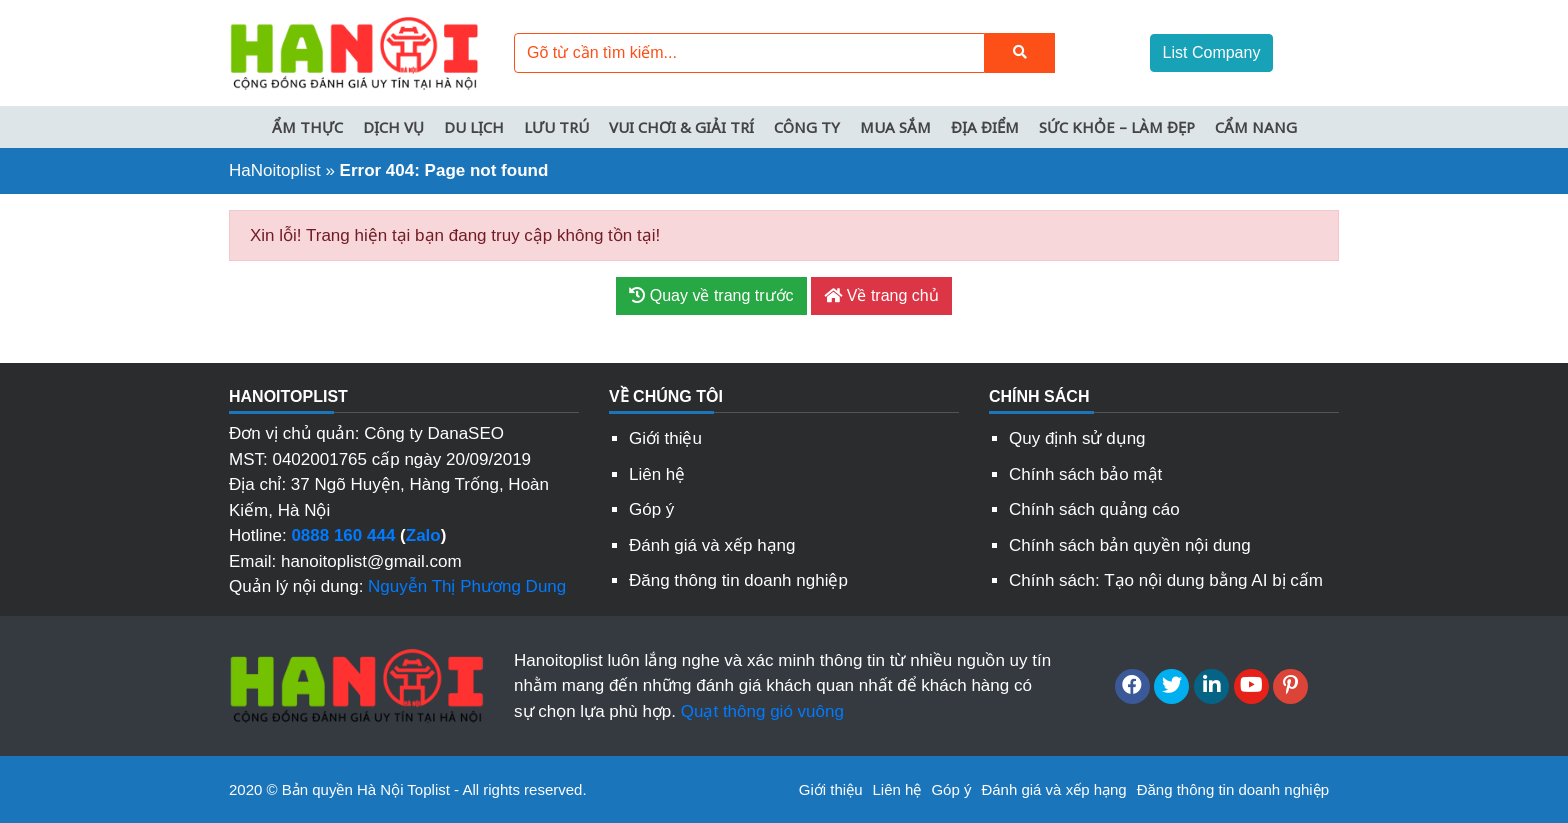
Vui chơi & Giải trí (681, 127)
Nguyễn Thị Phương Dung (467, 586)
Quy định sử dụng (1077, 438)
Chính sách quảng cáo (1094, 509)
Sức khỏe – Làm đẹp (1117, 127)
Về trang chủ (881, 295)
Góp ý (651, 509)
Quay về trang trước (711, 295)
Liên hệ (657, 474)
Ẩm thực (307, 127)
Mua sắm (895, 127)
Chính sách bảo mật (1085, 474)
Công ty (807, 127)
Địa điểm (985, 127)
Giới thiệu (665, 438)
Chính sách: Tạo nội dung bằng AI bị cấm (1166, 580)
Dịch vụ (393, 127)
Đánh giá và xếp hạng (712, 545)
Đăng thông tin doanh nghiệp (738, 580)
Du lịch (474, 127)
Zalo (423, 535)
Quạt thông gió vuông (762, 711)
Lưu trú (556, 127)
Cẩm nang (1256, 127)
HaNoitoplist (275, 170)
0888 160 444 (343, 535)
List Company (1212, 52)
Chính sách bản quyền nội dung (1130, 545)
